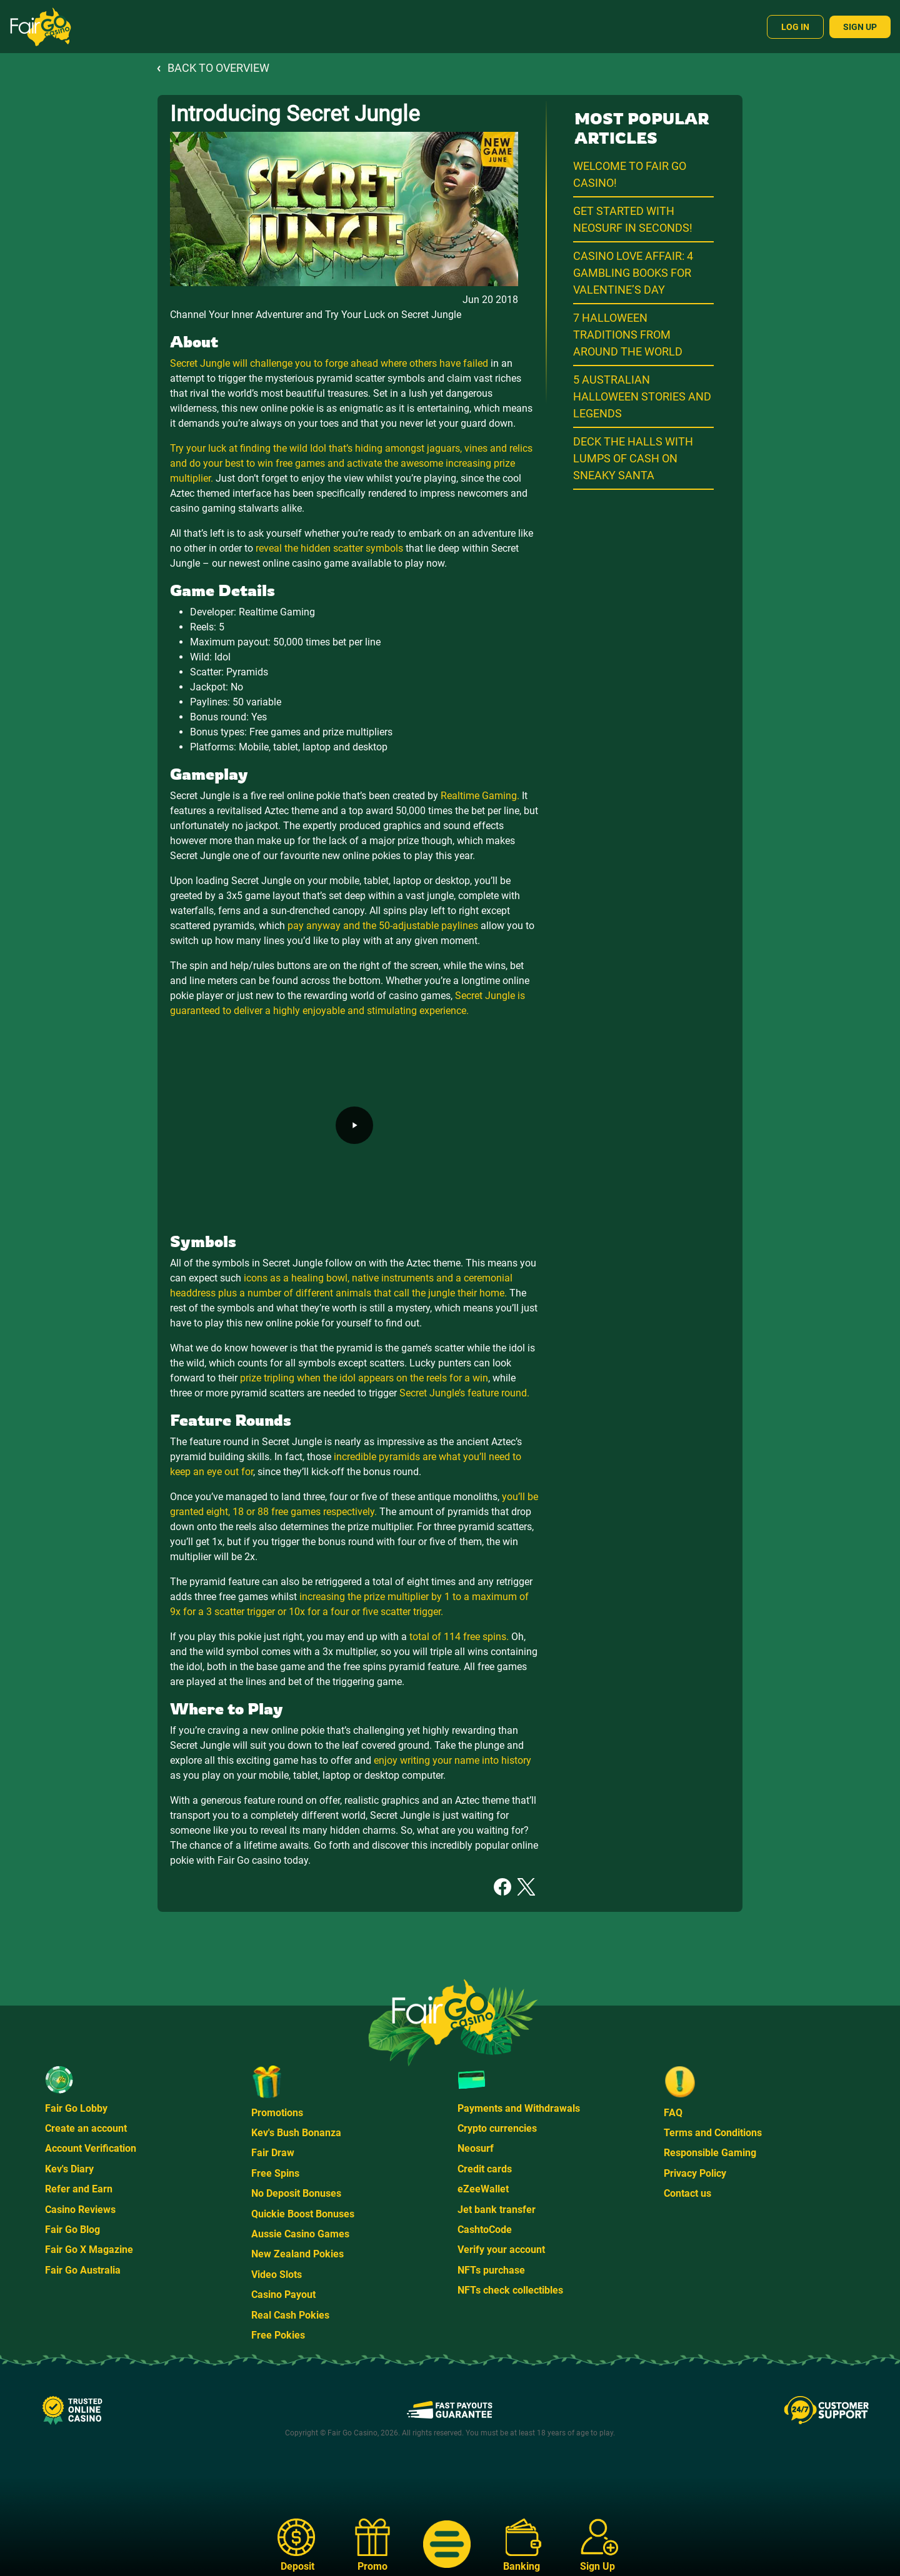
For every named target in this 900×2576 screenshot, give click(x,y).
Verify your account (501, 2249)
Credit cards (485, 2169)
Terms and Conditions (713, 2133)
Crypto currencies (497, 2128)
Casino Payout (283, 2294)
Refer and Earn (78, 2189)
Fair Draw (272, 2153)
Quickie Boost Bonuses (302, 2214)
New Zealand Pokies (297, 2254)
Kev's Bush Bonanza (296, 2133)
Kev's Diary (69, 2169)
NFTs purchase (491, 2270)
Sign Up (860, 27)
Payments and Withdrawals (519, 2108)
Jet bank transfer (497, 2209)
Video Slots (276, 2274)
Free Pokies (278, 2335)
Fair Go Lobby (76, 2108)
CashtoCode (485, 2229)
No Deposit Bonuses (296, 2193)
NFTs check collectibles (510, 2290)
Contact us (687, 2193)
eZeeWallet (483, 2189)
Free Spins (275, 2173)
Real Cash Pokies (290, 2315)
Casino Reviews (80, 2209)
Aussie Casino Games (300, 2234)
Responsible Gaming (710, 2153)
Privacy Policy (695, 2173)
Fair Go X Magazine (89, 2249)
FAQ (673, 2113)
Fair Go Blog (72, 2229)
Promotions (277, 2113)
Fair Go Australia (83, 2270)
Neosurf (476, 2148)
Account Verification (90, 2148)
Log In (795, 27)
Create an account (86, 2128)
